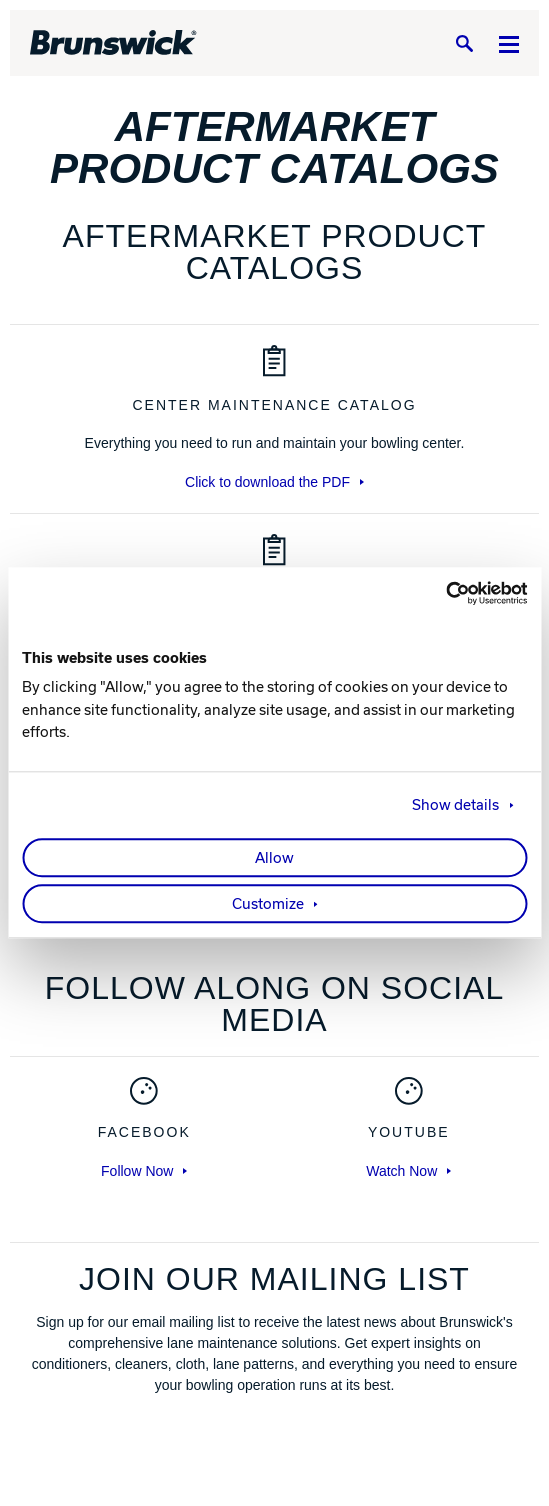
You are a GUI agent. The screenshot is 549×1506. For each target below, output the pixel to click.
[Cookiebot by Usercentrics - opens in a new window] (439, 593)
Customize (268, 905)
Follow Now (144, 1171)
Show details (455, 806)
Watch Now (408, 1171)
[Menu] (509, 43)
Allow (274, 859)
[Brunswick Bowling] (113, 43)
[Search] (464, 43)
